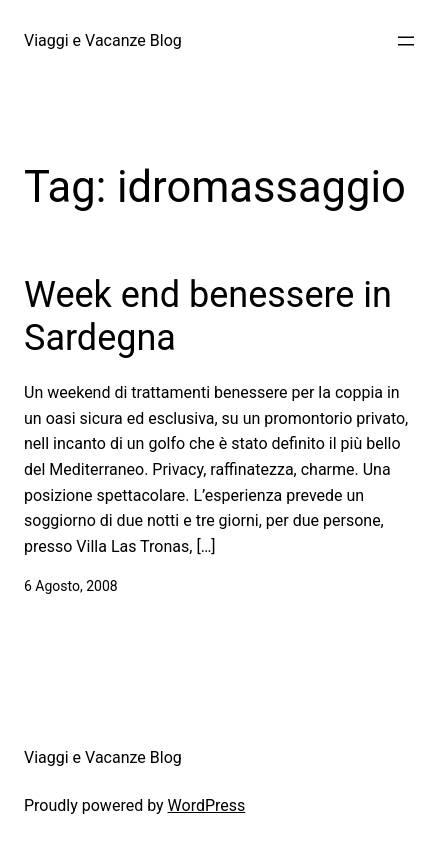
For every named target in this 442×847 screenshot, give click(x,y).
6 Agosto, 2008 (71, 586)
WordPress (207, 805)
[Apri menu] (406, 41)
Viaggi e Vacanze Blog (103, 40)
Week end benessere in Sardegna (208, 316)
